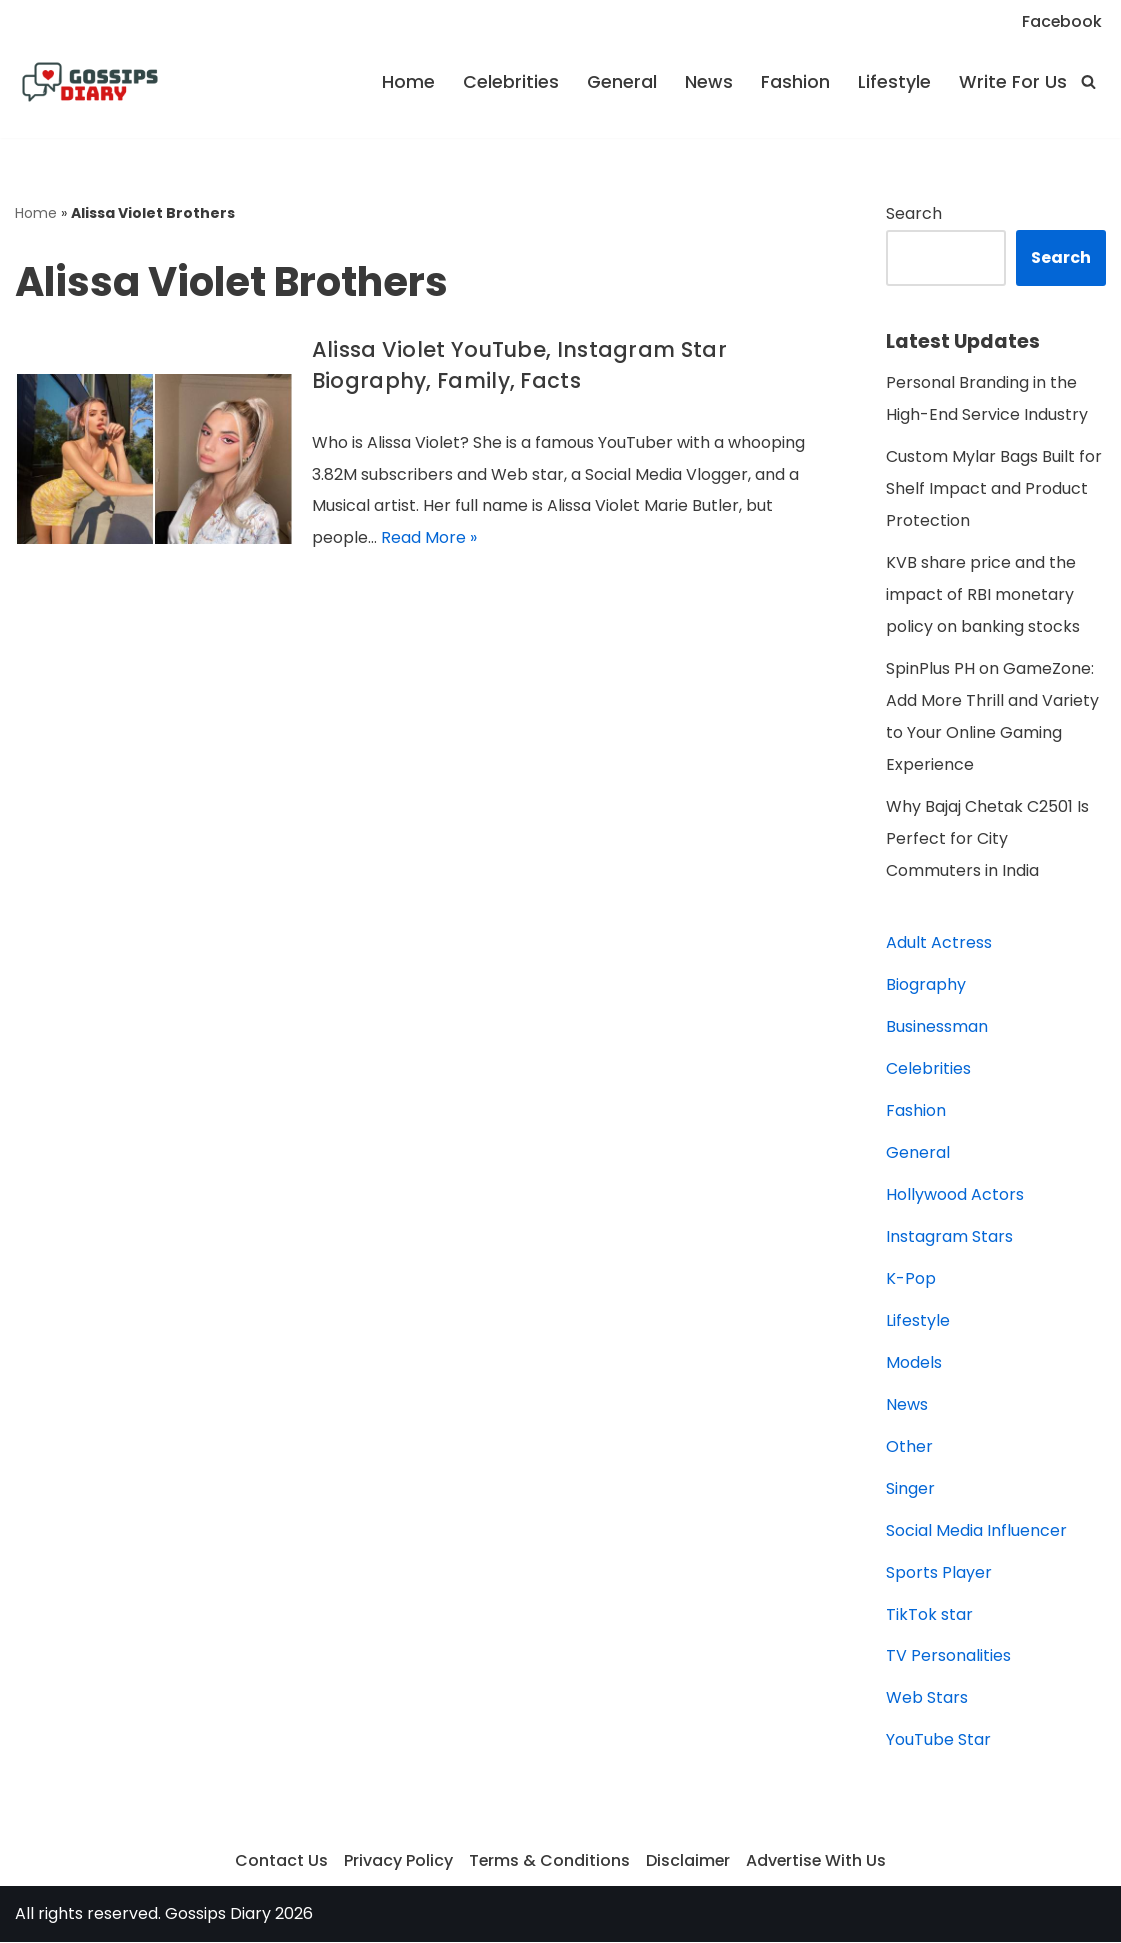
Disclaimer (687, 1862)
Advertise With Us (817, 1862)
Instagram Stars (949, 1237)
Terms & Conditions (548, 1862)
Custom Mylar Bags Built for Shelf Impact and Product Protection (994, 489)
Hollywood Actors (955, 1195)
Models (914, 1363)
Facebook (1061, 21)
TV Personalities (948, 1657)
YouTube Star (938, 1741)
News (709, 82)
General (622, 82)
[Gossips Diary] (90, 82)
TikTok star (929, 1615)
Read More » (429, 538)
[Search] (1088, 81)
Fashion (795, 82)
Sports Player (939, 1573)
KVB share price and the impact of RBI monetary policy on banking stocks (983, 595)
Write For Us (1013, 82)
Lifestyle (894, 82)
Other (909, 1447)
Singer (910, 1489)
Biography (926, 985)
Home (408, 82)
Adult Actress (939, 943)
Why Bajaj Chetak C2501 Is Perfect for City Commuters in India (987, 839)
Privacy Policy (396, 1862)
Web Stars (927, 1699)
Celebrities (511, 82)
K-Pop (911, 1279)
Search (914, 213)
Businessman (937, 1027)
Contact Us (279, 1862)
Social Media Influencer (976, 1531)
